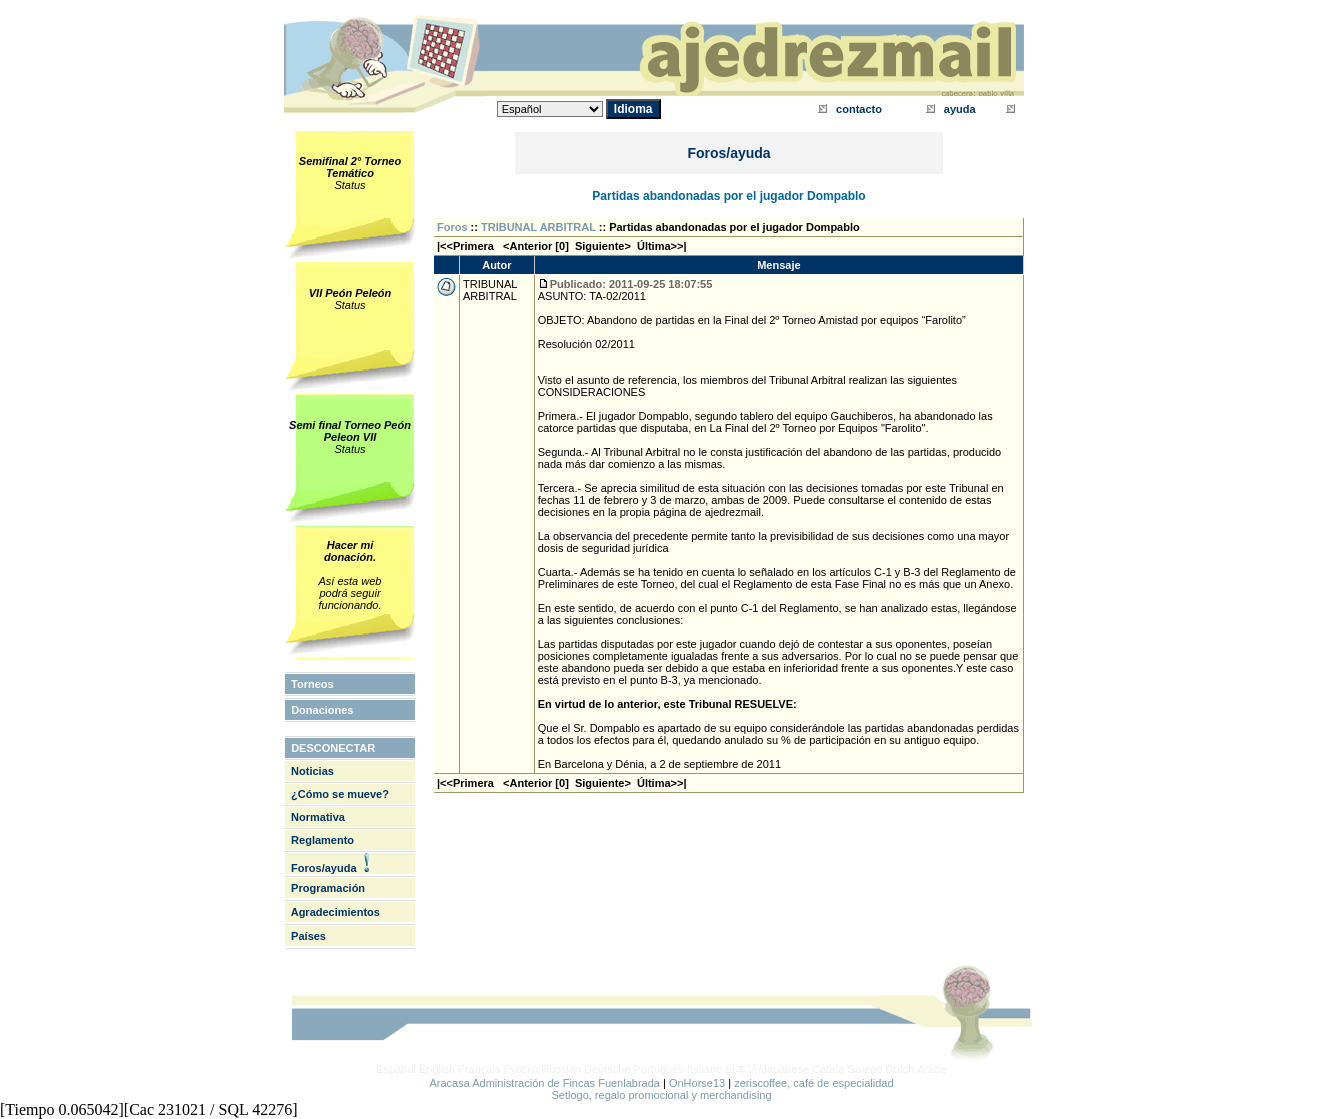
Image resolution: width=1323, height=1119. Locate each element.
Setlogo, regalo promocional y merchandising (661, 1095)
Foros (452, 227)
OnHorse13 (697, 1083)
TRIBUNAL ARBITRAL (538, 227)
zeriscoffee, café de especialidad (813, 1083)
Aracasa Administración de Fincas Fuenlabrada (544, 1083)
